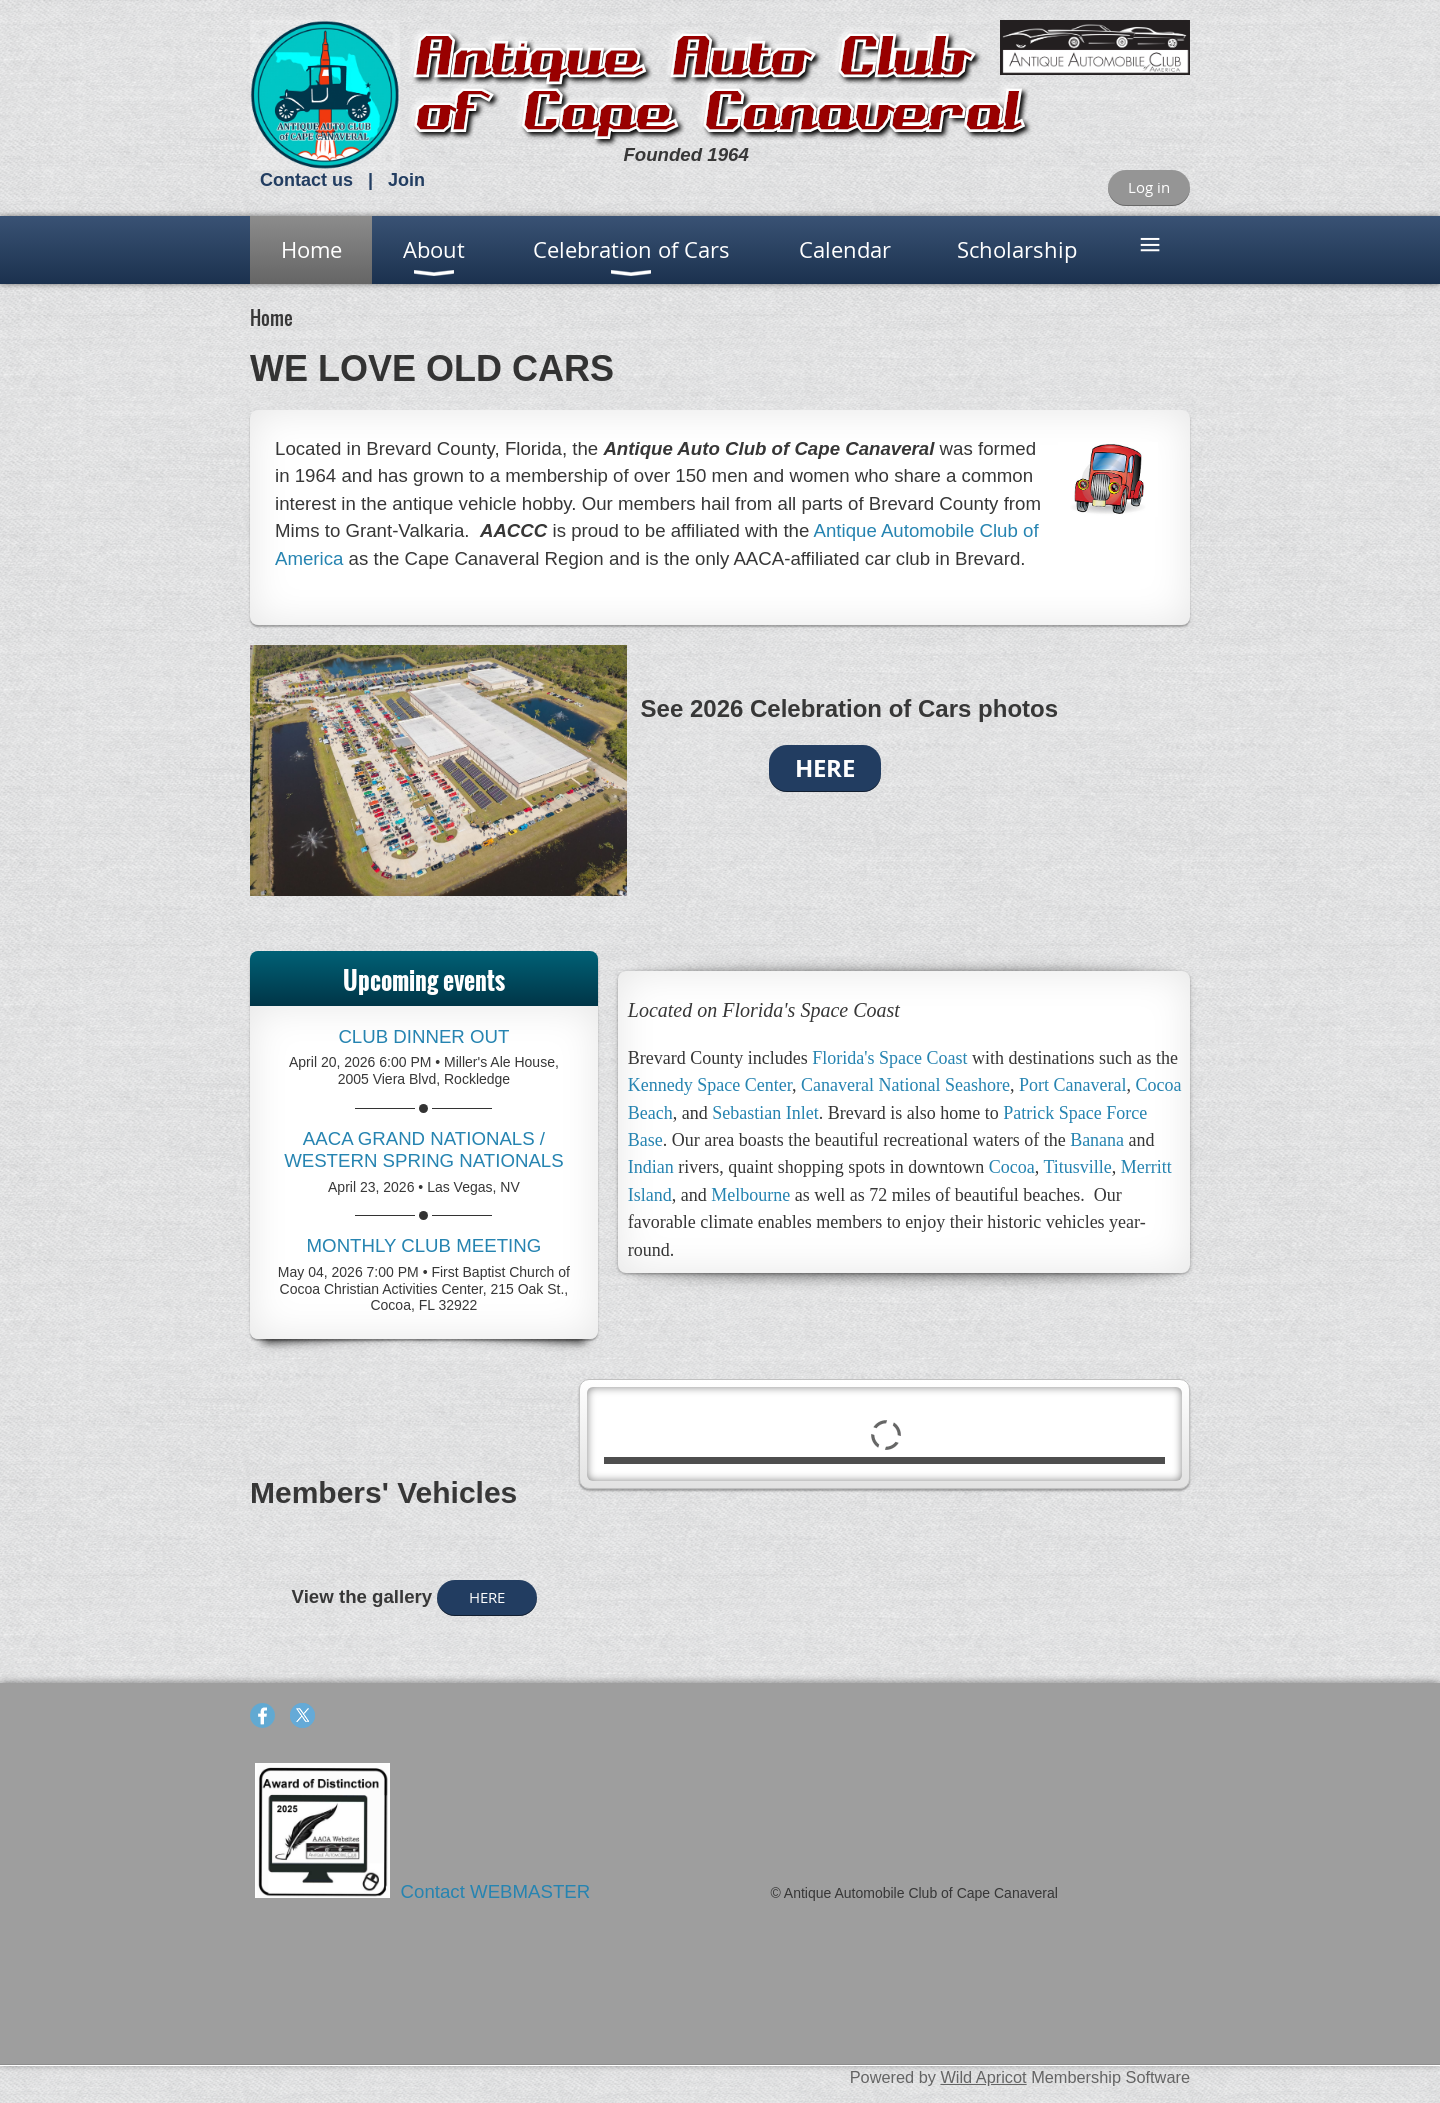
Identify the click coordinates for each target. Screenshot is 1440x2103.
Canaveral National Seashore (905, 1085)
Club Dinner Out (423, 1036)
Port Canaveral (1072, 1085)
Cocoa (1012, 1167)
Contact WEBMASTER (498, 1891)
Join (406, 180)
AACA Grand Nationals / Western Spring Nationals (424, 1149)
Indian (651, 1167)
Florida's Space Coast (889, 1058)
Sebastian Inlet (765, 1113)
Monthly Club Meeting (424, 1245)
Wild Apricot (983, 2077)
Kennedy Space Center (710, 1085)
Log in (1149, 187)
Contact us (306, 180)
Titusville (1077, 1167)
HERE (487, 1597)
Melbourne (750, 1195)
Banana (1097, 1140)
